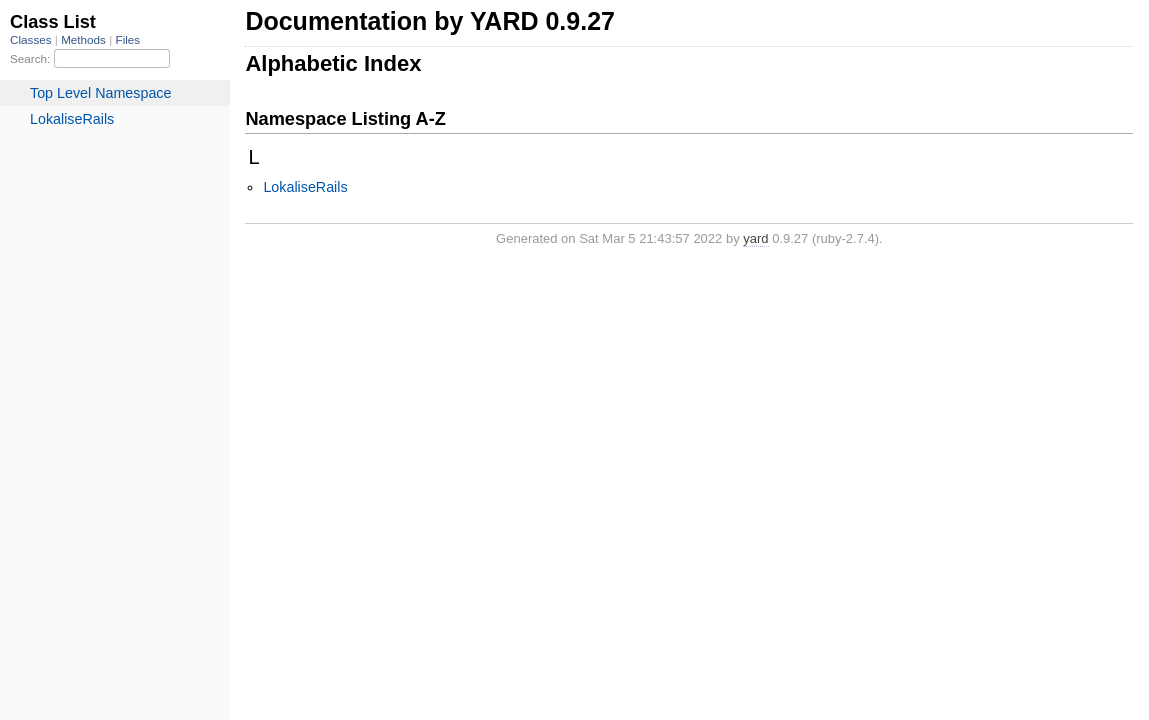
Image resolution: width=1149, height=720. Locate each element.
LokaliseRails (305, 187)
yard (755, 238)
